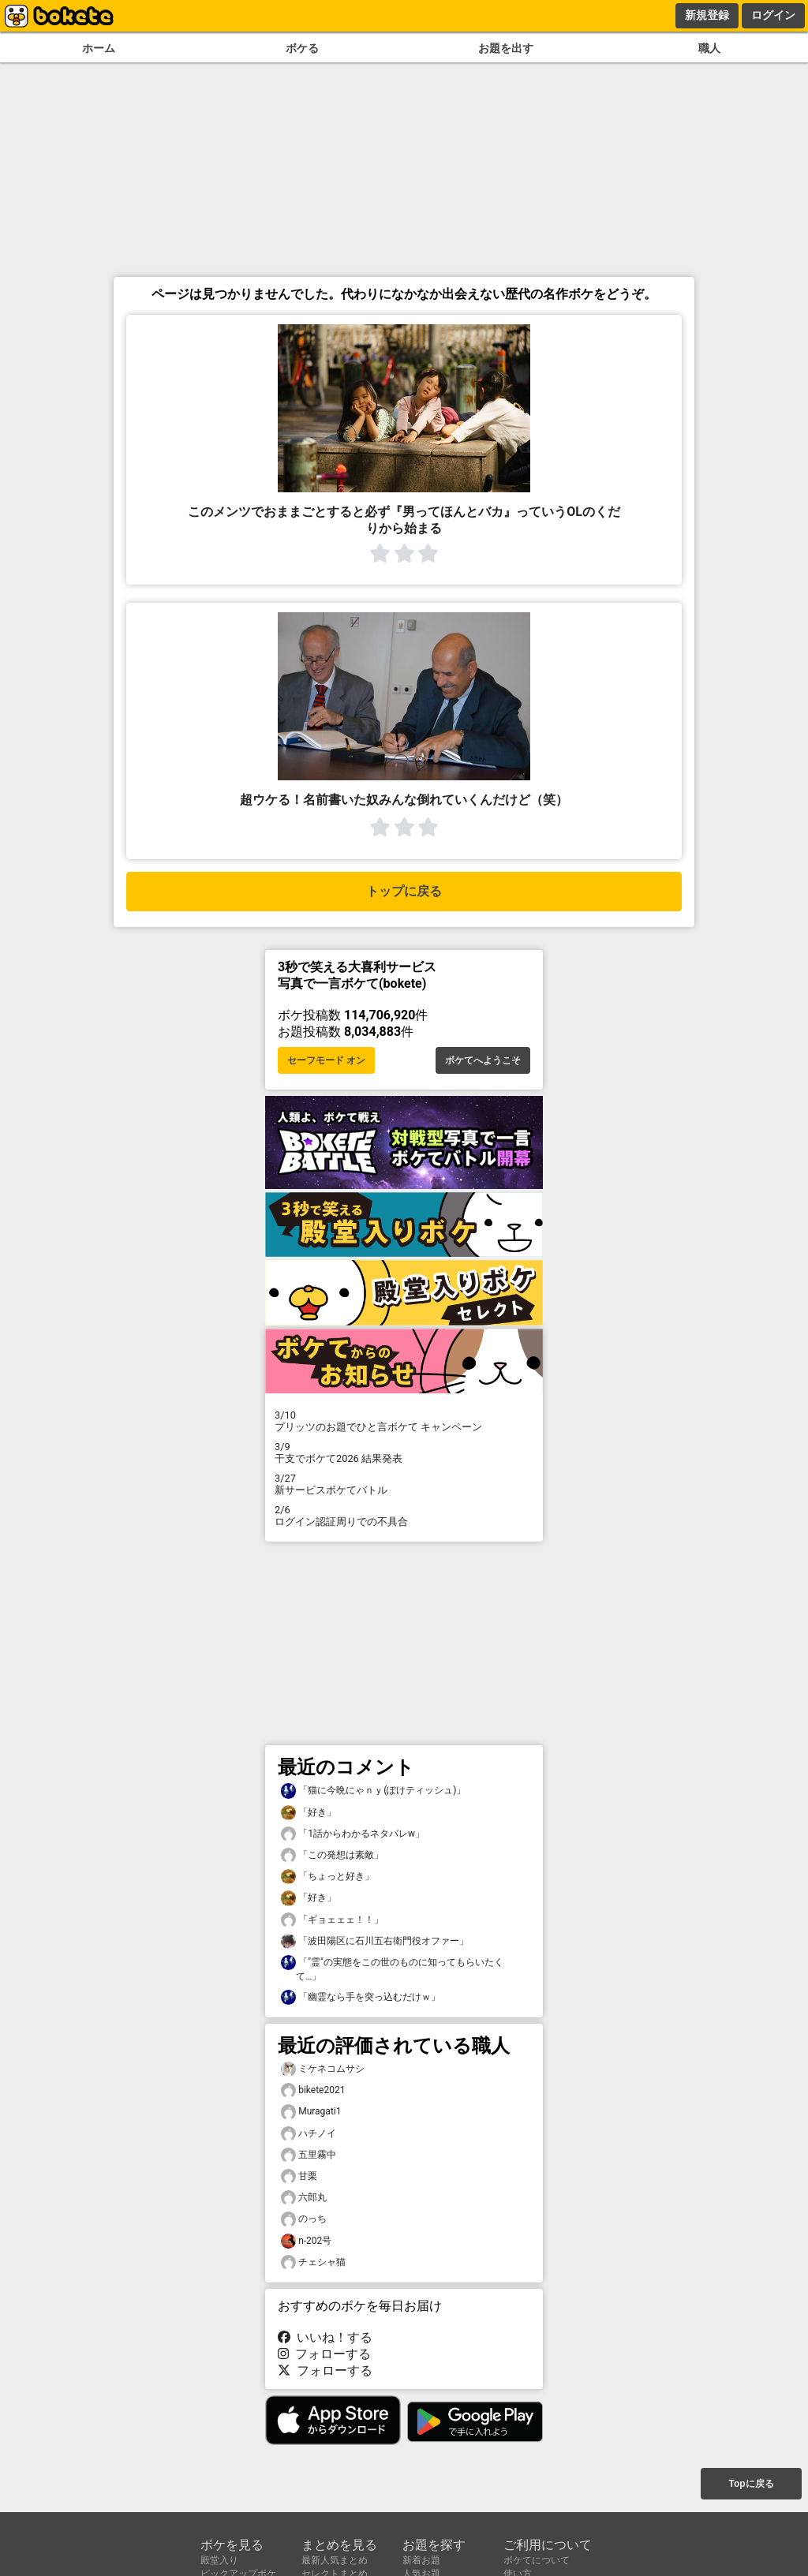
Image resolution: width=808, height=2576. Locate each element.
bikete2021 (313, 2090)
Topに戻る (750, 2483)
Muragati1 (311, 2111)
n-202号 (306, 2241)
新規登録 (707, 15)
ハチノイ (308, 2133)
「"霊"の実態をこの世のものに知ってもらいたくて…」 (392, 1968)
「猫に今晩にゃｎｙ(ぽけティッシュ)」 (373, 1790)
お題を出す (505, 48)
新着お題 (421, 2560)
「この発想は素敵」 (332, 1855)
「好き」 (308, 1812)
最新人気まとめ (334, 2560)
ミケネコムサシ (323, 2069)
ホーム (98, 48)
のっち (304, 2218)
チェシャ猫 (313, 2262)
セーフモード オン (326, 1060)
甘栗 (299, 2176)
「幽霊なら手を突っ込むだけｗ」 (360, 1997)
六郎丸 (304, 2197)
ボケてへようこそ (483, 1060)
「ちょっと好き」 (327, 1876)
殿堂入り (219, 2560)
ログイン (773, 15)
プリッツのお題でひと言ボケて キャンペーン (404, 1421)
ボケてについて (536, 2560)
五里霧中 (308, 2155)
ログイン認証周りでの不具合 (404, 1515)
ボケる (302, 48)
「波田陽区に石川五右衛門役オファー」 (375, 1941)
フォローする (324, 2353)
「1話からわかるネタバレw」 (353, 1833)
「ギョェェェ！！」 (332, 1919)
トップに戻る (404, 891)
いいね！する (325, 2337)
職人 (709, 48)
